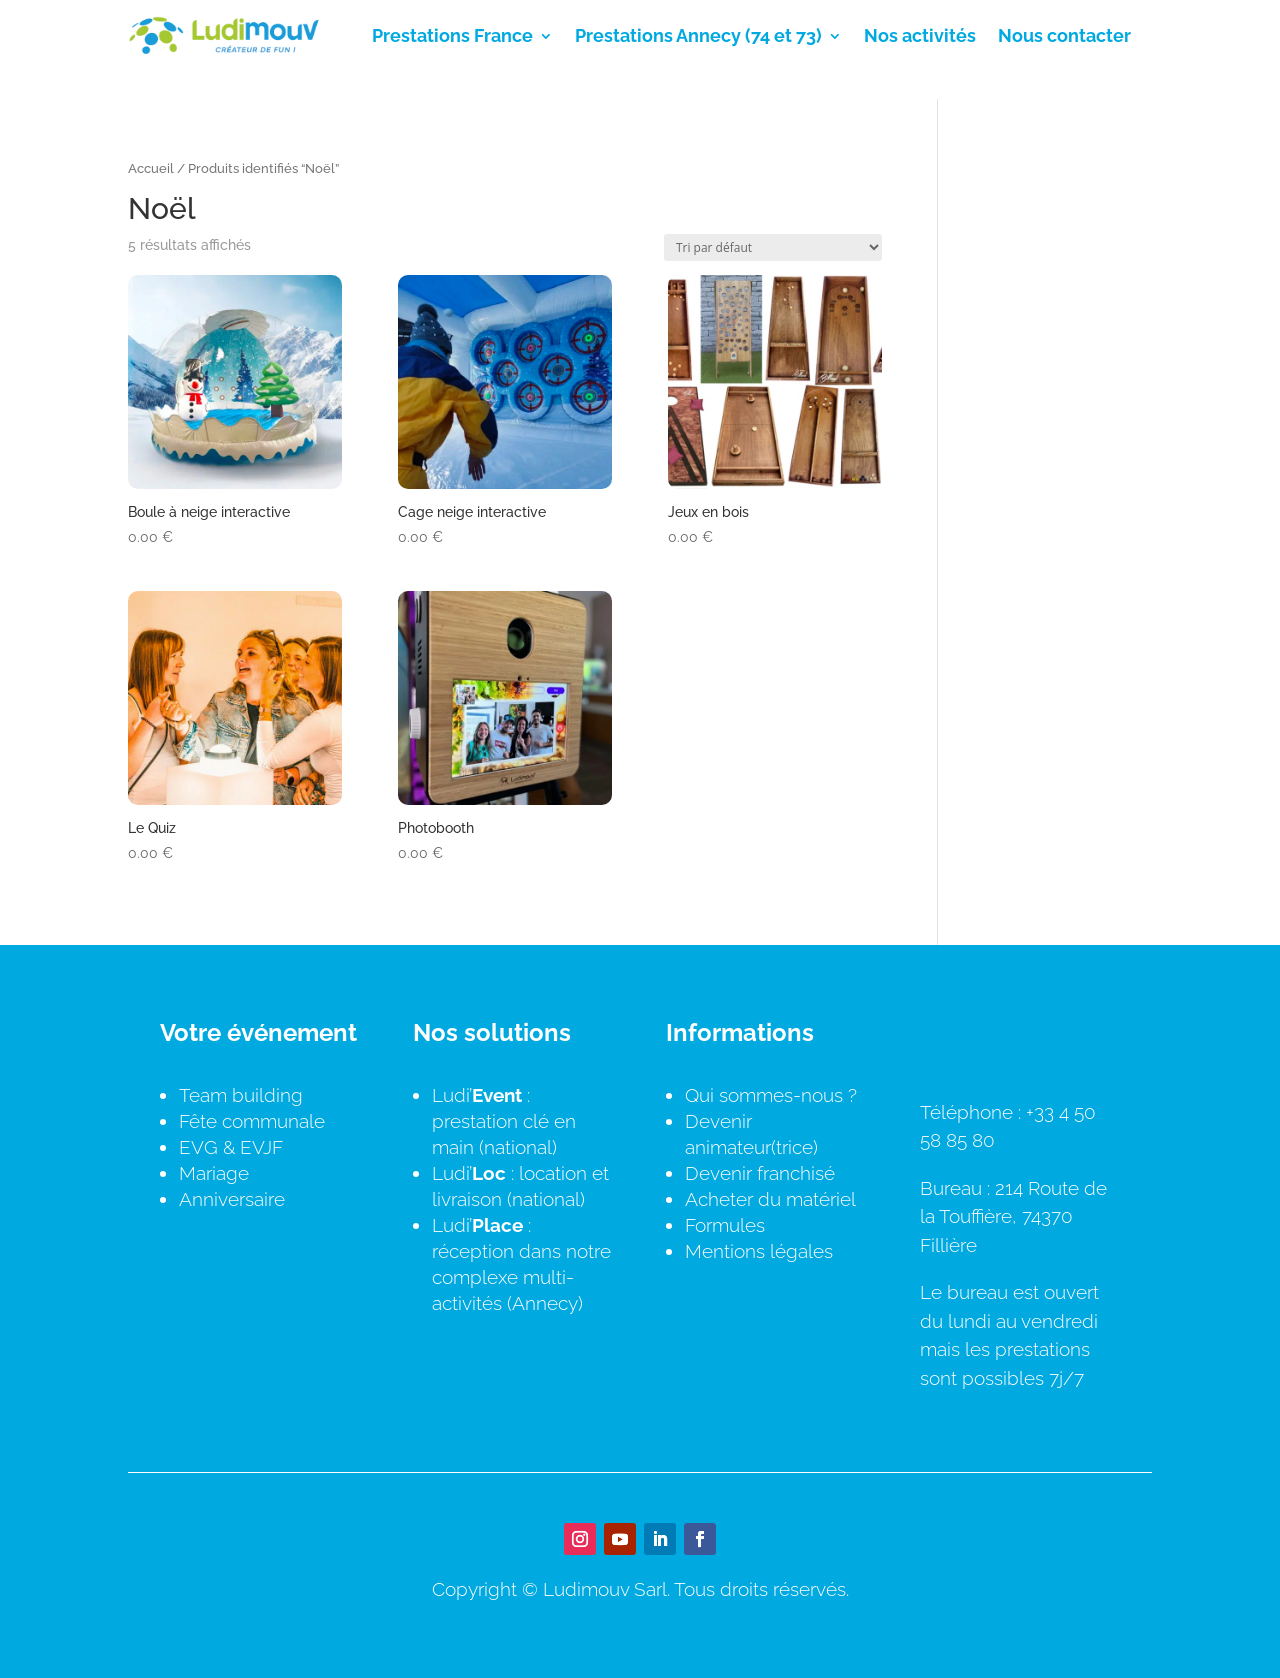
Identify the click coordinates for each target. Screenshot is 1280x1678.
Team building (241, 1095)
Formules (725, 1225)
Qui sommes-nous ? (771, 1095)
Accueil (151, 168)
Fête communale (252, 1121)
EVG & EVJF (231, 1147)
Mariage (214, 1173)
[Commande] (773, 247)
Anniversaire (232, 1199)
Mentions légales (759, 1251)
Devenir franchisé (760, 1173)
